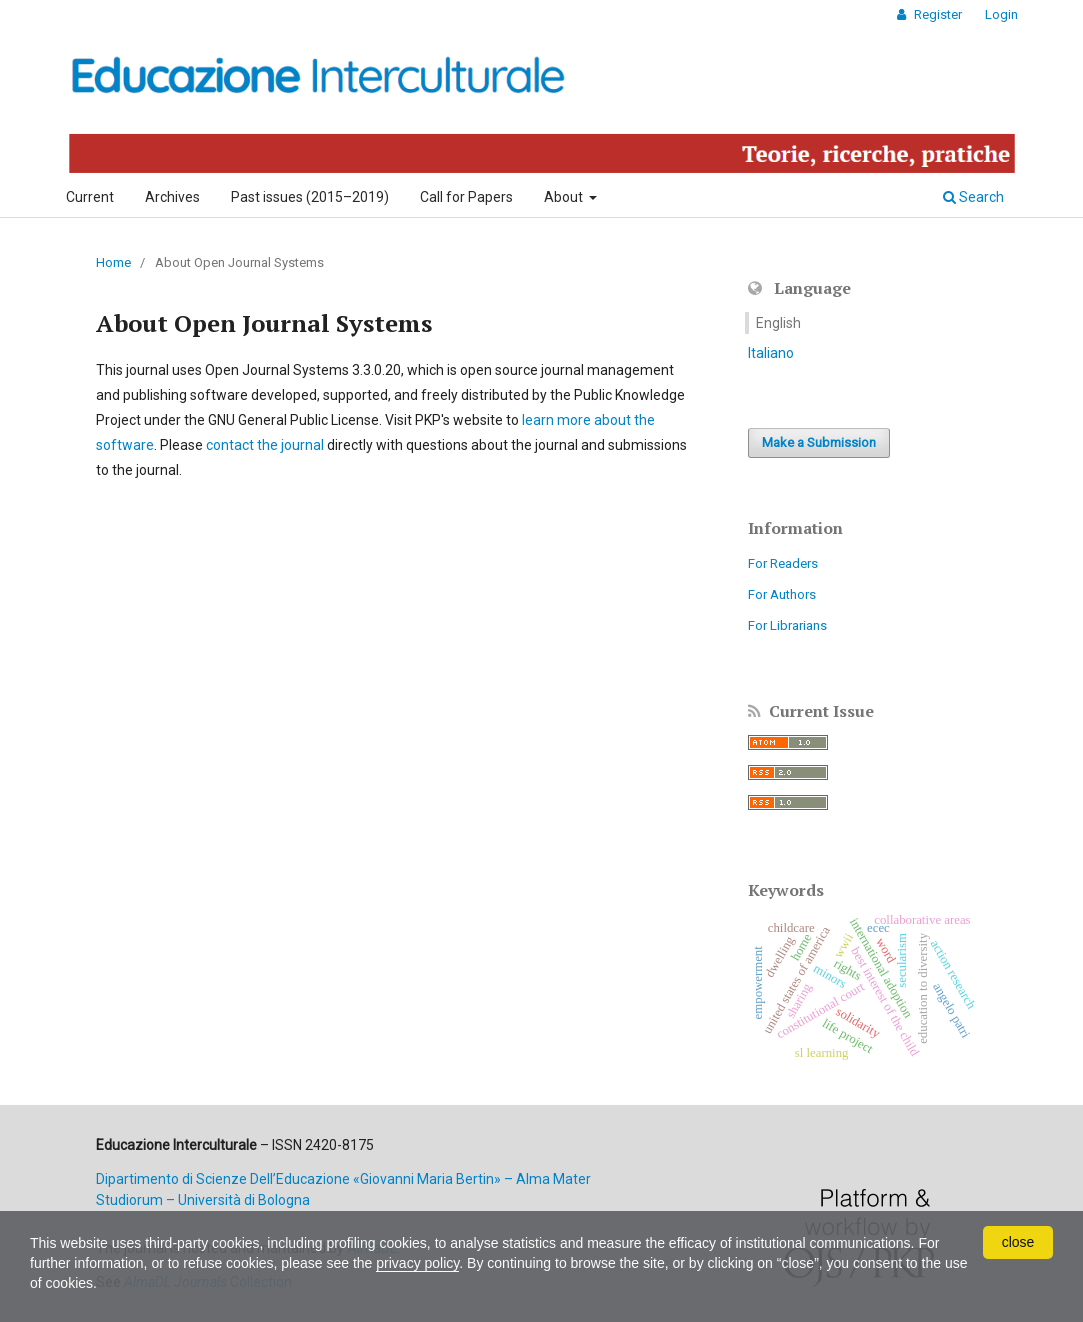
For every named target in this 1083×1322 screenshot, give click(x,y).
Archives (172, 197)
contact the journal (265, 445)
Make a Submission (819, 442)
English (778, 323)
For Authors (782, 594)
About (565, 197)
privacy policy (417, 1263)
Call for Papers (466, 197)
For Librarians (787, 625)
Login (1001, 14)
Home (113, 262)
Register (936, 14)
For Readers (783, 563)
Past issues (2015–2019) (310, 197)
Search (973, 197)
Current (90, 197)
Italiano (771, 353)
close (1018, 1242)
